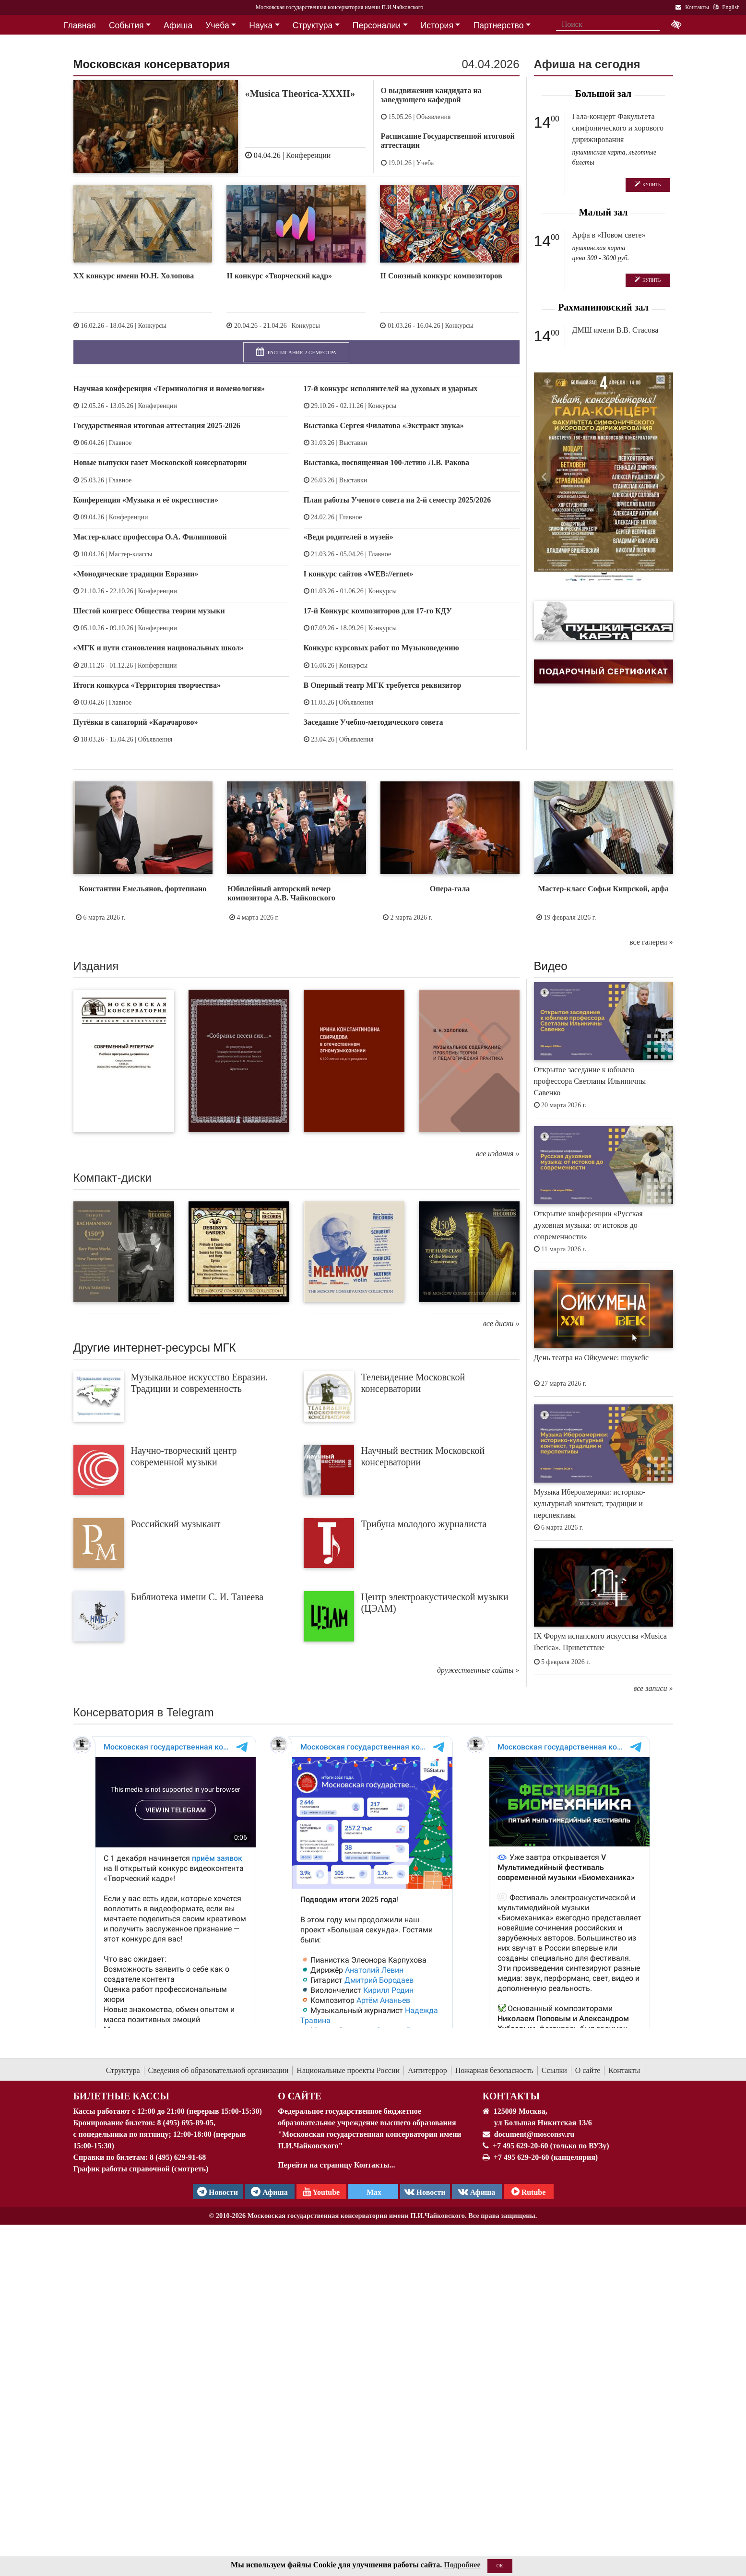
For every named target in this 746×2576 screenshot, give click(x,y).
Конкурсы (152, 325)
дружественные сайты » (478, 1670)
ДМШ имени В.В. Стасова (615, 330)
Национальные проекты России (348, 2070)
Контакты (624, 2070)
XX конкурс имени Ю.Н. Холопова (133, 276)
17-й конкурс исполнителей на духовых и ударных (391, 388)
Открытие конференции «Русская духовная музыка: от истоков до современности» (588, 1225)
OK (500, 2565)
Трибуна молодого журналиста (424, 1524)
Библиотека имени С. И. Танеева (197, 1597)
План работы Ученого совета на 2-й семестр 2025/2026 (397, 500)
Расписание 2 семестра (296, 352)
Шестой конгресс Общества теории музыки (149, 611)
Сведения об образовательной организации (218, 2070)
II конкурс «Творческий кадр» (279, 276)
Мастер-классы (131, 554)
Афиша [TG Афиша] (269, 2191)
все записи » (653, 1688)
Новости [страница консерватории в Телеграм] (217, 2191)
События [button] (126, 25)
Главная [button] (80, 25)
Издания (96, 965)
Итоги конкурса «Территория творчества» (147, 685)
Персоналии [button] (377, 25)
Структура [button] (312, 25)
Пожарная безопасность (494, 2070)
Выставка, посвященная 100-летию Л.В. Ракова (386, 462)
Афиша (477, 2191)
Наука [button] (260, 25)
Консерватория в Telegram (143, 1712)
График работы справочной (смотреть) (141, 2169)
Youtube (321, 2191)
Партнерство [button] (499, 25)
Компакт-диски (112, 1177)
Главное (120, 442)
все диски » (501, 1323)
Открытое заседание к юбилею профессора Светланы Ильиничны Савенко (590, 1081)
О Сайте (299, 2096)
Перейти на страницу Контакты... (336, 2165)
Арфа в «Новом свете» (609, 235)
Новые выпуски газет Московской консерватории (160, 462)
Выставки (353, 442)
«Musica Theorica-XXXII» (300, 93)
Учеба (425, 163)
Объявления (433, 116)
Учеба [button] (217, 25)
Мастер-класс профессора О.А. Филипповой (150, 537)
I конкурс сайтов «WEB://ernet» (359, 574)
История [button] (437, 25)
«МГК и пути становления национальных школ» (158, 648)
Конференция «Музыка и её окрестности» (146, 500)
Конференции (308, 155)
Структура (123, 2070)
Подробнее (462, 2565)
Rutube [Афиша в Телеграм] (528, 2191)
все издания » (497, 1154)
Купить (648, 184)
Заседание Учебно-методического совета (373, 722)
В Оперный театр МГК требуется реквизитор (383, 685)
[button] (544, 476)
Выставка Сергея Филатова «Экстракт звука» (384, 425)
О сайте (588, 2070)
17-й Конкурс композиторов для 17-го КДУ (378, 611)
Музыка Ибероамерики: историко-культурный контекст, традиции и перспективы (590, 1503)
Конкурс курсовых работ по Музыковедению (381, 648)
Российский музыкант (176, 1524)
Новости (425, 2191)
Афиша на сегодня (587, 64)
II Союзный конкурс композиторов (441, 276)
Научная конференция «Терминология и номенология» (169, 388)
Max (373, 2192)
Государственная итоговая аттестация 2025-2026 (156, 425)
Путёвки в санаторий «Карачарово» (135, 722)
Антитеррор (427, 2070)
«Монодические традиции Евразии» (136, 574)
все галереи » (651, 942)
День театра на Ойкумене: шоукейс (591, 1358)
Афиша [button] (178, 25)
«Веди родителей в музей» (348, 537)
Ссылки (554, 2070)
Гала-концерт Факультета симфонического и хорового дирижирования (618, 128)
